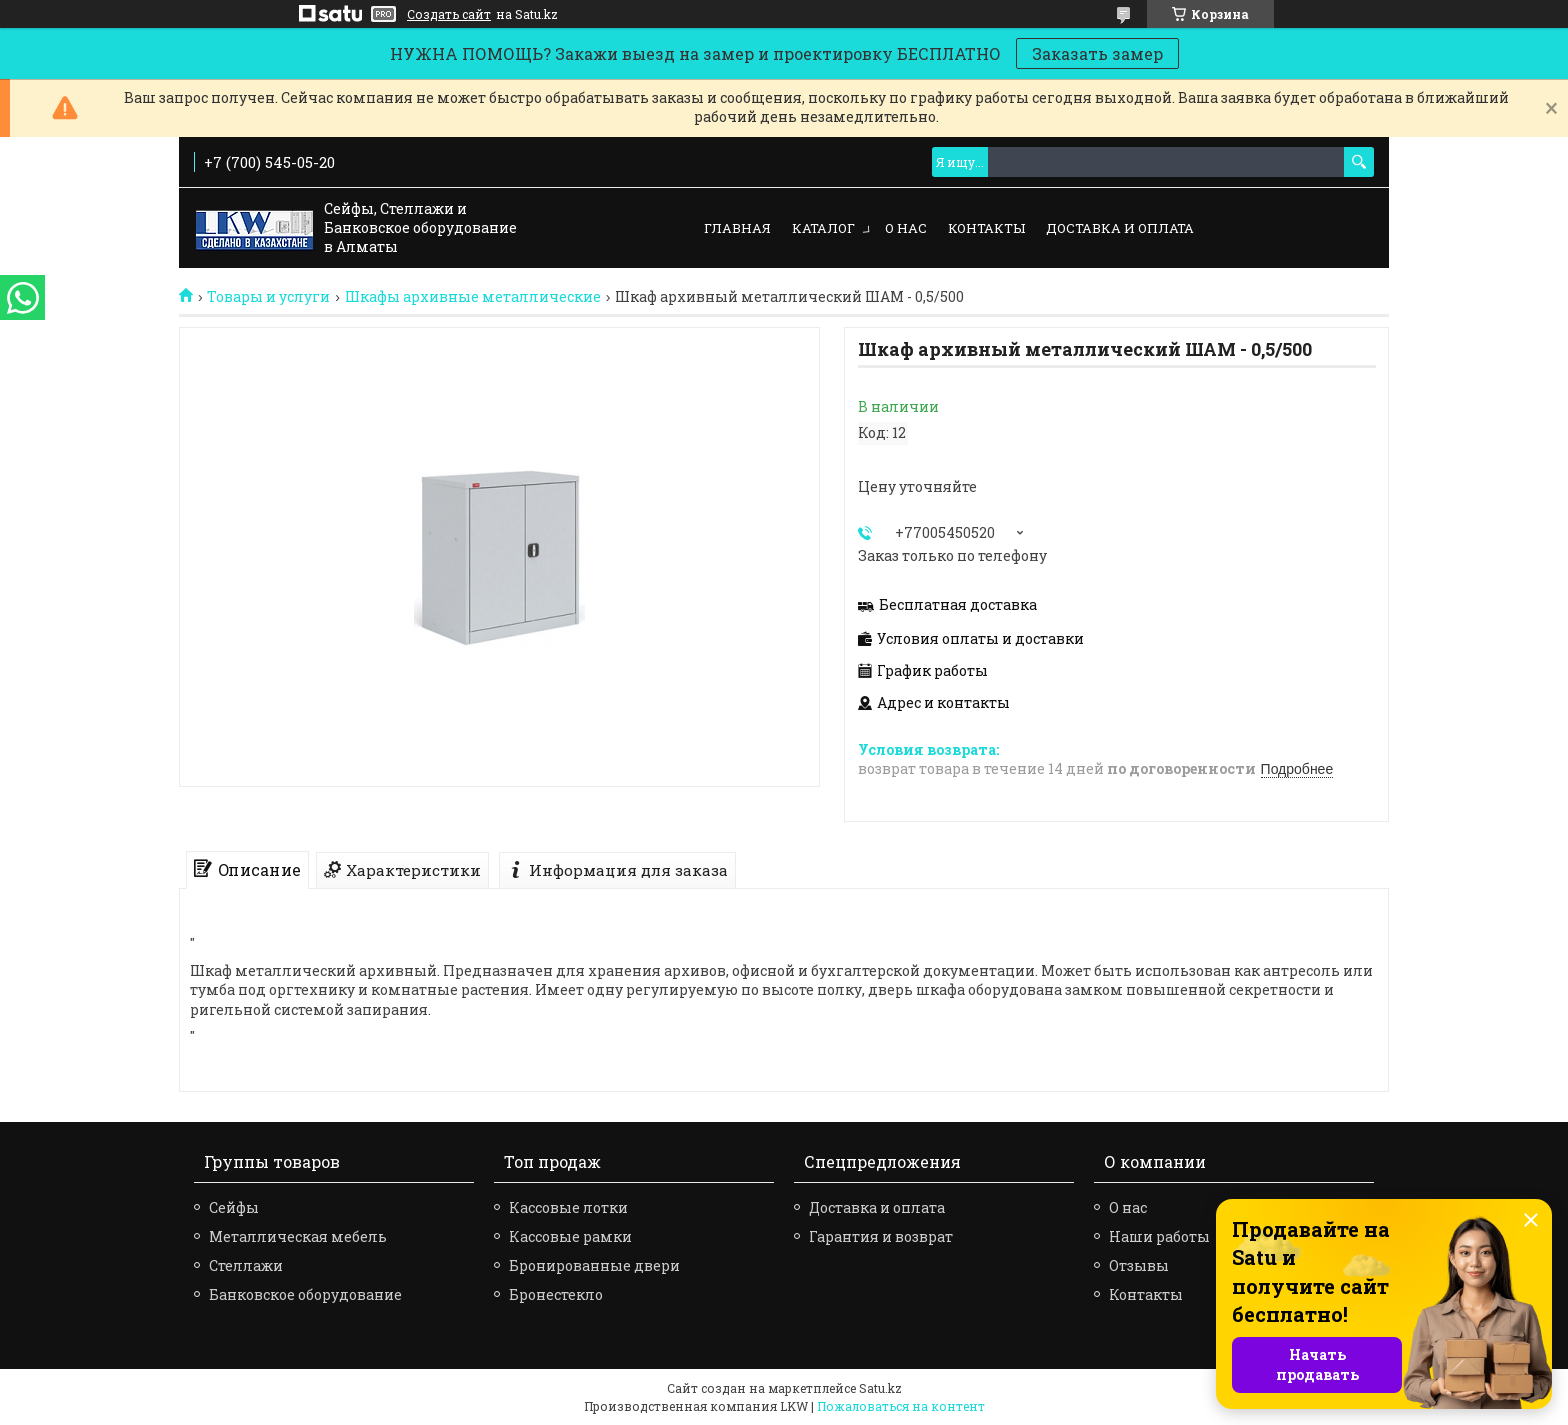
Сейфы (234, 1207)
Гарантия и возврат (881, 1236)
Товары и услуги (268, 297)
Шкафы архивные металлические (473, 297)
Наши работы (1159, 1236)
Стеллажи (246, 1265)
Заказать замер (1097, 53)
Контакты (986, 228)
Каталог (823, 228)
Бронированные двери (594, 1265)
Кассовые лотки (568, 1207)
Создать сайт (449, 14)
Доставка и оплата (1120, 228)
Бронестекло (556, 1294)
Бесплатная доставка (958, 605)
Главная (737, 228)
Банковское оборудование (305, 1294)
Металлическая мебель (298, 1236)
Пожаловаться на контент (901, 1406)
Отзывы (1139, 1265)
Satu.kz (880, 1388)
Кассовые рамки (570, 1236)
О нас (906, 228)
